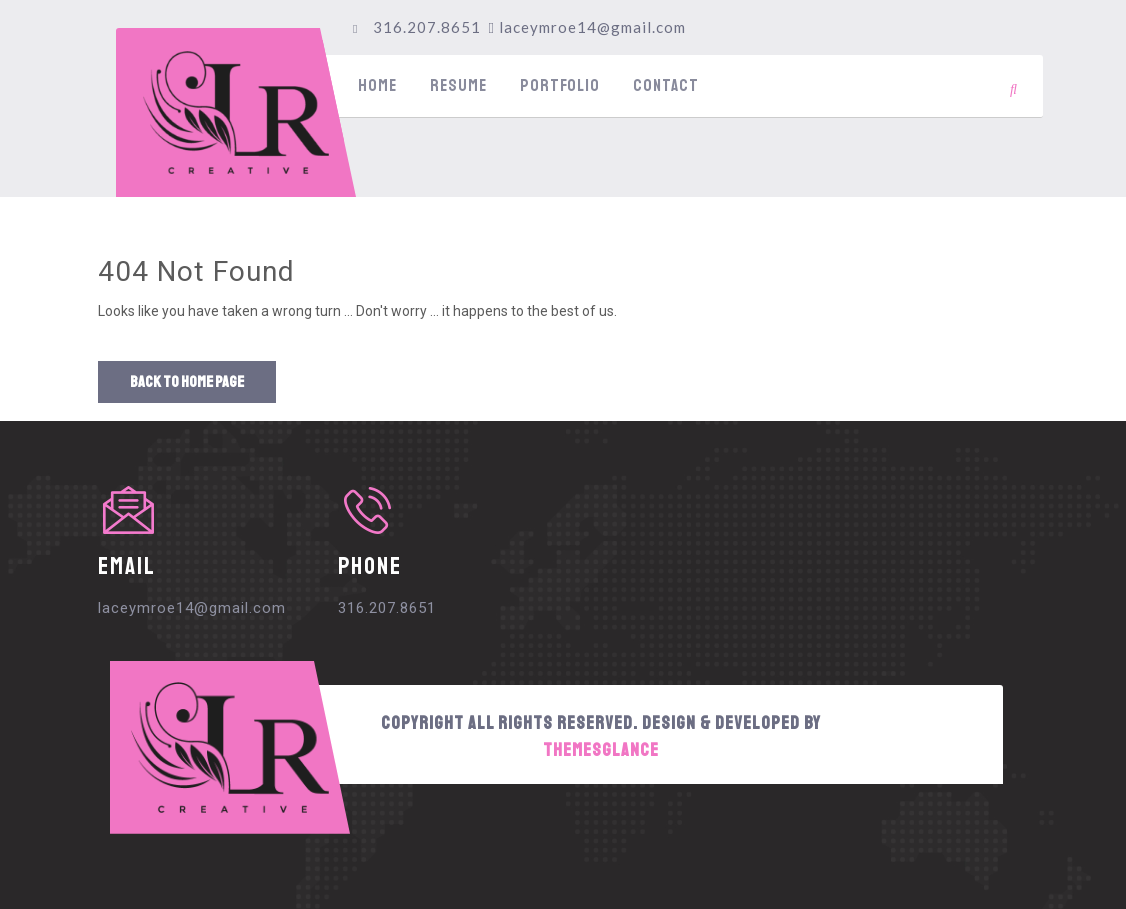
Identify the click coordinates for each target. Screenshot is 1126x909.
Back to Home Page (187, 382)
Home (377, 85)
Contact (666, 85)
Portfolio (560, 85)
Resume (458, 85)
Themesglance (601, 750)
